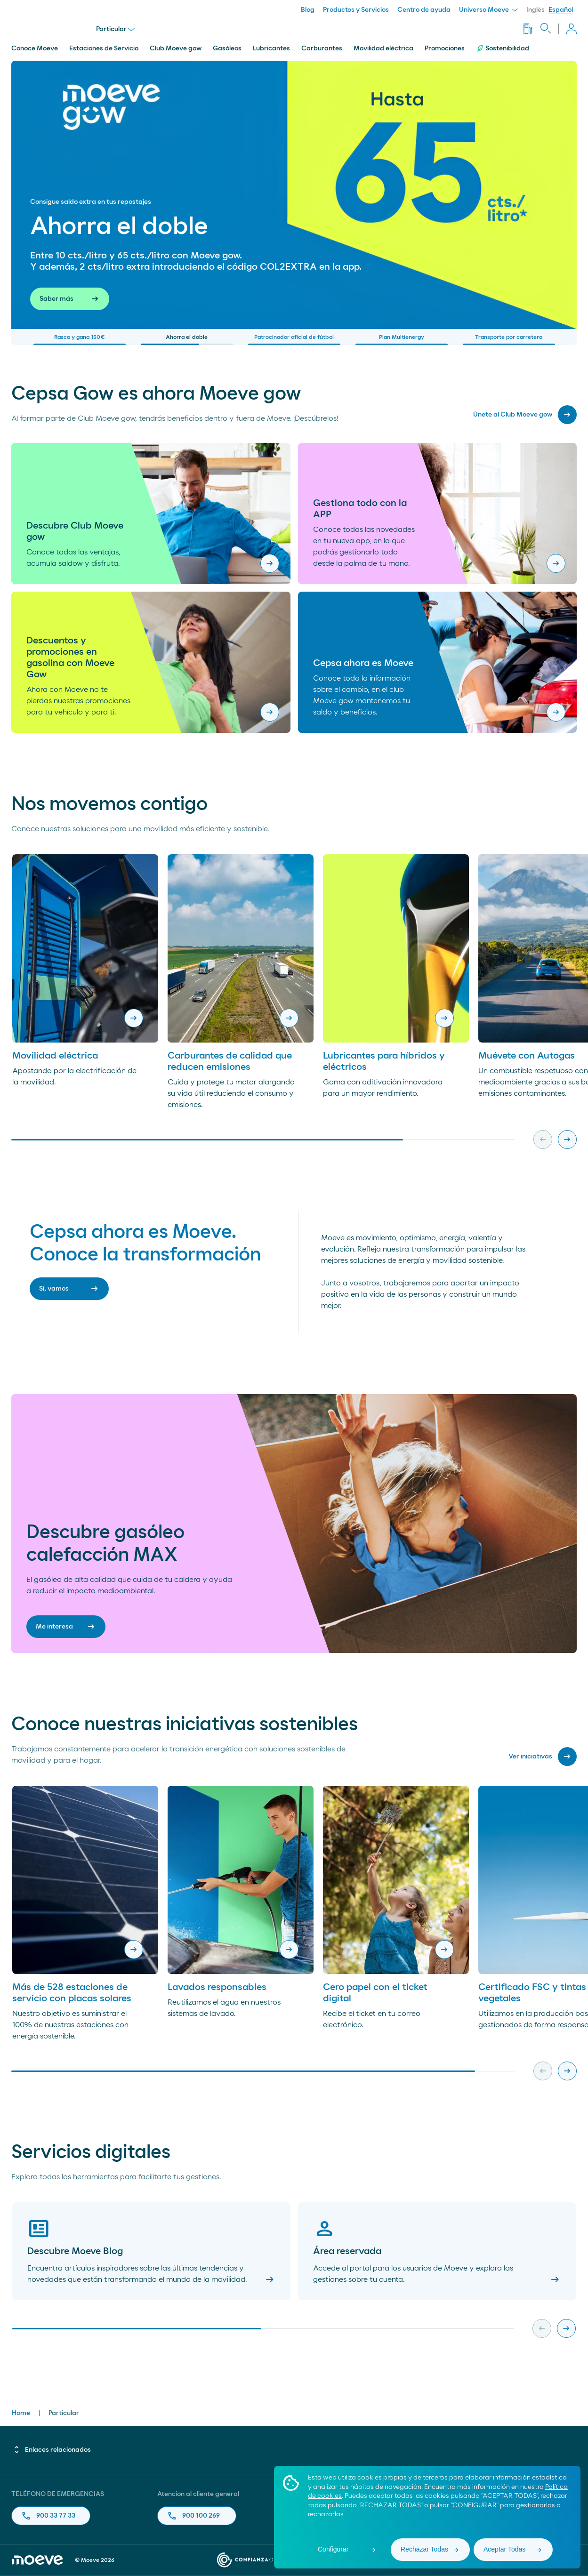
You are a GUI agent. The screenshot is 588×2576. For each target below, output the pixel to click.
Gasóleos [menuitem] (227, 48)
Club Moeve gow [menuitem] (175, 48)
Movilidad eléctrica (55, 1055)
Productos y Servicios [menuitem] (356, 10)
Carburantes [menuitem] (321, 48)
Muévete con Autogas (526, 1055)
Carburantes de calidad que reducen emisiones (230, 1061)
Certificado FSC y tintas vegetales (532, 1992)
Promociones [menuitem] (445, 48)
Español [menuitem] (560, 10)
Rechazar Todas (424, 2549)
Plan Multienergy (401, 339)
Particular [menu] (115, 29)
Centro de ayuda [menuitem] (424, 10)
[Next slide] (567, 1139)
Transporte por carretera (509, 339)
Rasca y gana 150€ (79, 339)
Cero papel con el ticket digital (375, 1992)
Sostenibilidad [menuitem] (502, 48)
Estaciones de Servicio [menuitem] (103, 48)
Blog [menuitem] (307, 10)
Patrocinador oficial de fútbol (294, 339)
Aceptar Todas (504, 2549)
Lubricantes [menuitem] (271, 48)
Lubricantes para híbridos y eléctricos (384, 1061)
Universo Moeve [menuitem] (488, 10)
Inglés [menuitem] (535, 10)
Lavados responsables (217, 1987)
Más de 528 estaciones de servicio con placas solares (71, 1992)
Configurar (333, 2549)
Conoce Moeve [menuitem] (34, 48)
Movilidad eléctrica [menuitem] (383, 48)
